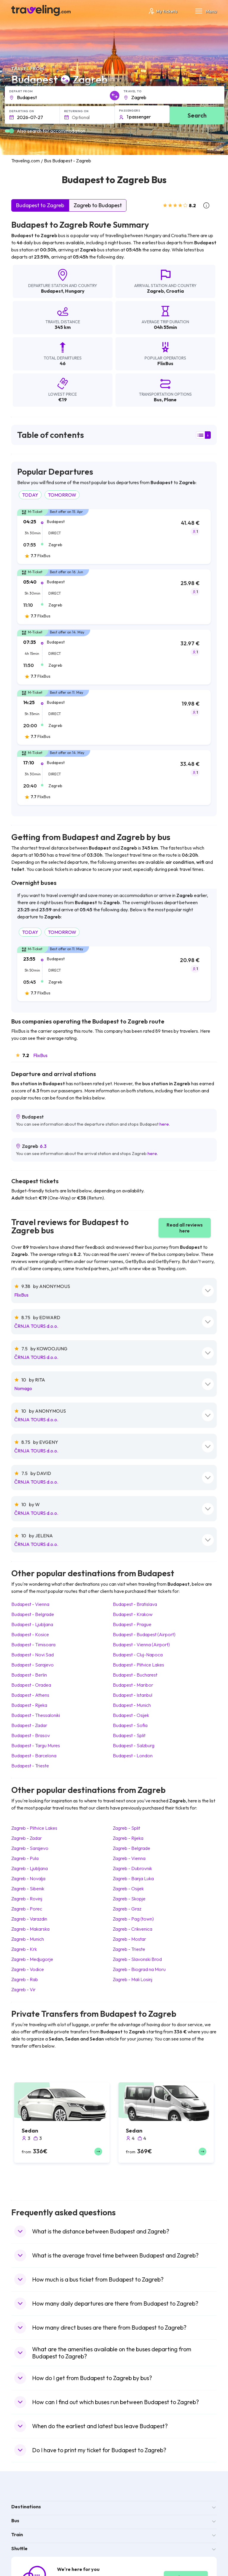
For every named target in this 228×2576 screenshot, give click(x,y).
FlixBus (40, 1055)
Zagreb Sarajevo (29, 1848)
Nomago (23, 1388)
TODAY (30, 495)
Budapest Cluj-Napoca (138, 1655)
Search (197, 115)
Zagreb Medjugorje (32, 1959)
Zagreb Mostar (129, 1939)
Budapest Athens (30, 1695)
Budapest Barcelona (33, 1755)
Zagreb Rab (24, 1979)
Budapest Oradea (31, 1685)
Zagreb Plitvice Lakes (34, 1828)
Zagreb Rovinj (26, 1899)
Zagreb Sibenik (27, 1888)
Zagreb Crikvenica (132, 1929)
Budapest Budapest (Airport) (144, 1634)
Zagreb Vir (23, 1989)
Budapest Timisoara (33, 1644)
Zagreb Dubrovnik (132, 1868)
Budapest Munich (132, 1705)
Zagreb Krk (24, 1949)
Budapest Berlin (29, 1675)
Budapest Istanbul (132, 1695)
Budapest (52, 291)
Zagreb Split (126, 1828)
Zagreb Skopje (129, 1899)
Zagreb (155, 291)
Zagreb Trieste (129, 1949)
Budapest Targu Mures (35, 1745)
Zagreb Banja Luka (133, 1878)
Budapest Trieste (30, 1766)
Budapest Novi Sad (32, 1655)
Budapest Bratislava (135, 1604)
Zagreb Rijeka (128, 1838)
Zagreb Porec (26, 1909)
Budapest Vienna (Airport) (141, 1644)
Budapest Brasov (30, 1735)
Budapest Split (129, 1735)
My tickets (162, 11)
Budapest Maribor (133, 1685)
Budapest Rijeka (29, 1705)
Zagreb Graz (127, 1909)
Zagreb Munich (27, 1939)
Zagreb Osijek (128, 1888)
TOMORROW (62, 495)
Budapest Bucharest (135, 1675)
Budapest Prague (132, 1624)
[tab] (114, 540)
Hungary (75, 291)
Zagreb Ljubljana (29, 1868)
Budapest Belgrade (32, 1614)
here (164, 1124)
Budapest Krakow (133, 1614)
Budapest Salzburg (133, 1745)
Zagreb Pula (25, 1858)
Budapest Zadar (29, 1725)
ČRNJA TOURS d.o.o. (36, 1326)
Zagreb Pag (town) (133, 1919)
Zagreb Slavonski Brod (137, 1959)
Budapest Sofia (130, 1725)
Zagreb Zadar (26, 1838)
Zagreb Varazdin (29, 1919)
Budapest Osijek (131, 1715)
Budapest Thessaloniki (35, 1715)
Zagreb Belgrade (131, 1848)
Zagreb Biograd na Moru (139, 1969)
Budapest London (133, 1755)
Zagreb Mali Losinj (132, 1979)
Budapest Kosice (30, 1634)
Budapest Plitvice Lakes (138, 1665)
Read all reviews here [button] (185, 1228)
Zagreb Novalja (28, 1878)
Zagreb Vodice (27, 1969)
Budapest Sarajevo (32, 1665)
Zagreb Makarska (30, 1929)
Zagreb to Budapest (98, 205)
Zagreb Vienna (129, 1858)
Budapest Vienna (30, 1604)
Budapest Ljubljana (32, 1624)
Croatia (175, 291)
